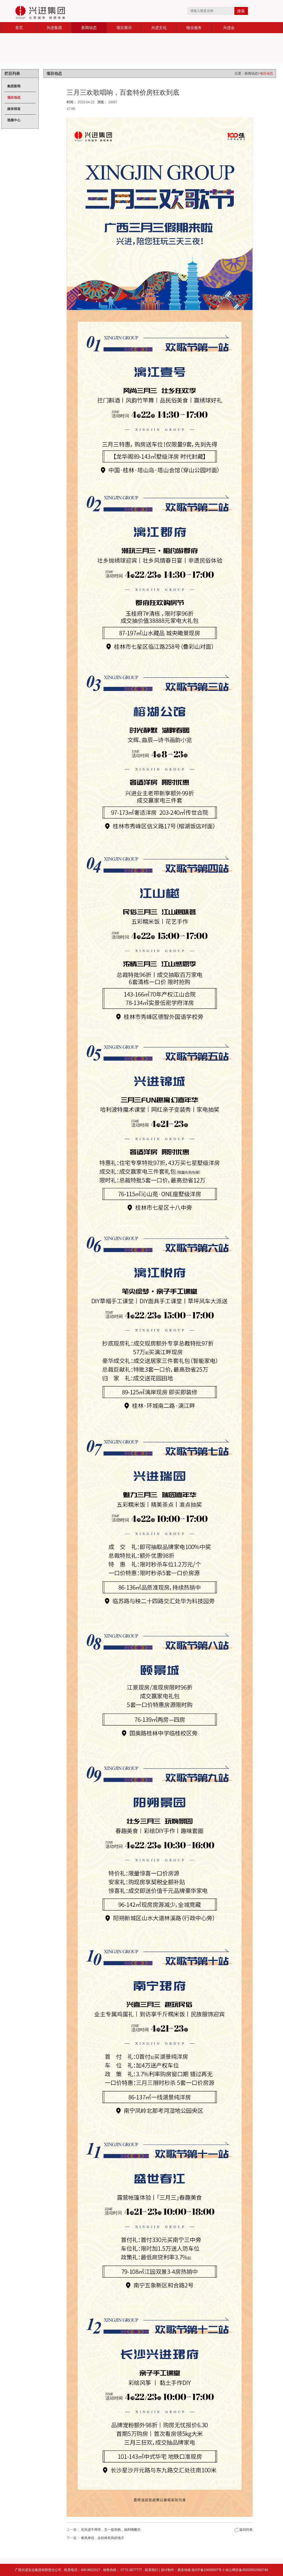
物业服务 (194, 27)
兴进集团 (54, 27)
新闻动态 (89, 27)
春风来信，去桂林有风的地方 (102, 2538)
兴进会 (229, 27)
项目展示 (124, 27)
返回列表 (243, 2529)
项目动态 (13, 97)
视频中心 (13, 120)
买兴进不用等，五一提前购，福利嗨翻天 (111, 2530)
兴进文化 (159, 27)
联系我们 (151, 2570)
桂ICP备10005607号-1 (209, 2570)
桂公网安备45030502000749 (247, 2570)
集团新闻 (13, 86)
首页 (19, 27)
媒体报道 (13, 109)
